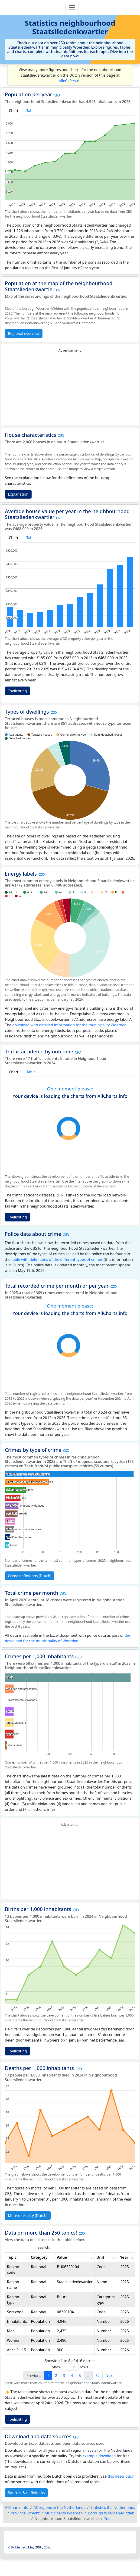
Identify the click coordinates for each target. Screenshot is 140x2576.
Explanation (18, 494)
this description (120, 2476)
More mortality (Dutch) (28, 2215)
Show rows (70, 2367)
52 (97, 2375)
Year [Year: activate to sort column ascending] (124, 2257)
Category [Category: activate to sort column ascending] (39, 2257)
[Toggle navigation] (71, 7)
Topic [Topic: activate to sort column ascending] (11, 2257)
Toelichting (17, 690)
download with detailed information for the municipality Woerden (69, 1024)
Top (107, 2518)
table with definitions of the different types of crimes (57, 1259)
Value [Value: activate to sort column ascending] (62, 2257)
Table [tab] (31, 110)
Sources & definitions (26, 2492)
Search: (70, 2247)
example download (99, 2455)
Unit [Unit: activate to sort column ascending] (100, 2257)
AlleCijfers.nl (69, 80)
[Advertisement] (70, 389)
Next (109, 2375)
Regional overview (23, 333)
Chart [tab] (13, 110)
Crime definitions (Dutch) (29, 1575)
